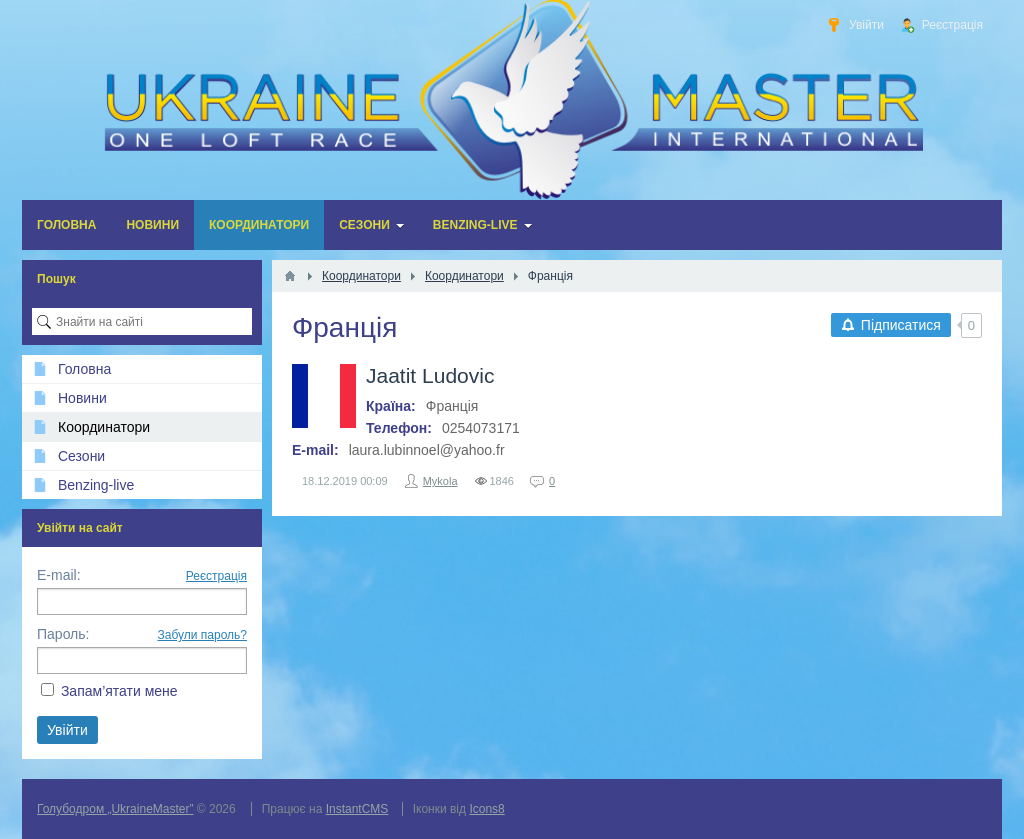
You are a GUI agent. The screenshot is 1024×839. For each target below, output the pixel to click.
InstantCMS (357, 809)
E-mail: (59, 575)
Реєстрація (216, 576)
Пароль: (63, 634)
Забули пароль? (203, 635)
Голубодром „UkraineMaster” (115, 809)
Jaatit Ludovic (430, 375)
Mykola (440, 481)
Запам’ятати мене (119, 691)
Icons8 (486, 809)
